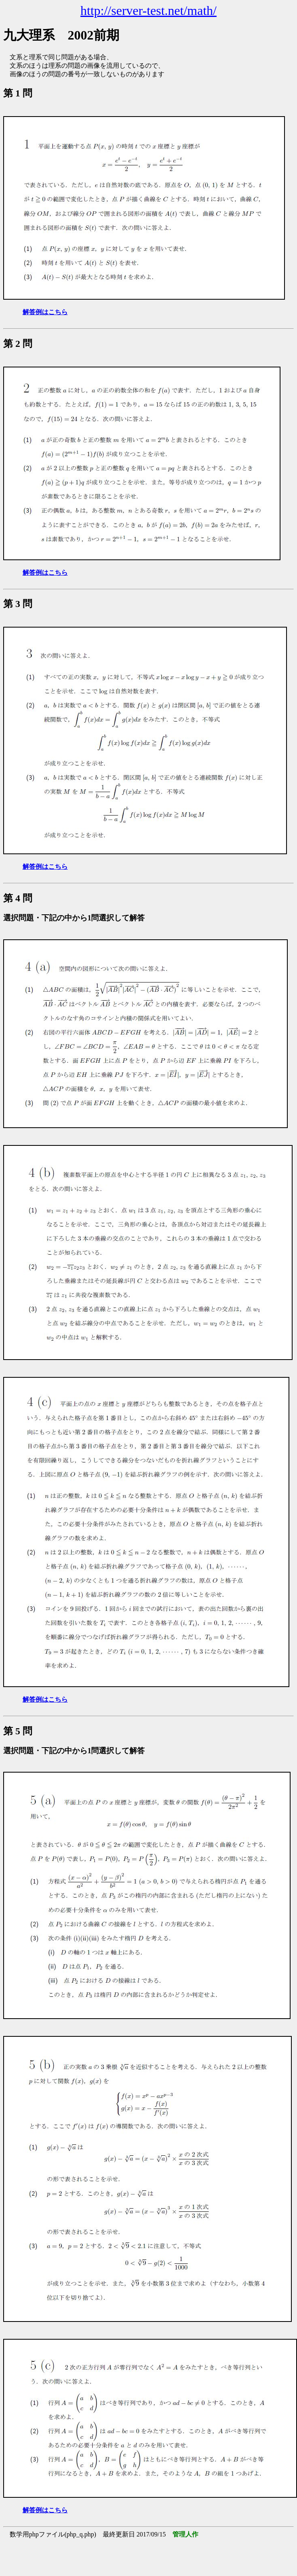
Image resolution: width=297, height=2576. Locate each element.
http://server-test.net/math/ (149, 10)
